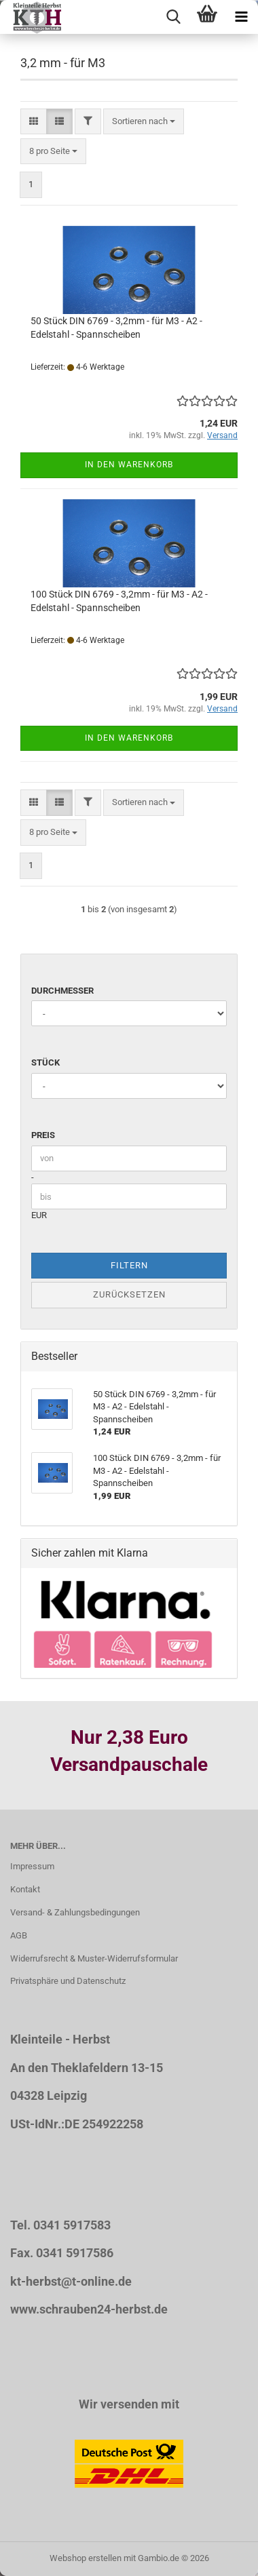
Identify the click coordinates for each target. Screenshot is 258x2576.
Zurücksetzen (129, 1294)
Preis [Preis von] (43, 1135)
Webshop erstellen (86, 2558)
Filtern (129, 1265)
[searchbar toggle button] (173, 17)
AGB (18, 1935)
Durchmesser (62, 990)
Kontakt (25, 1889)
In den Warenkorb (129, 464)
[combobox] (143, 122)
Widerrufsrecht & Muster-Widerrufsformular (94, 1958)
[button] (33, 122)
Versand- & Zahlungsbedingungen (75, 1912)
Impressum (32, 1866)
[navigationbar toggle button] (241, 17)
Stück (45, 1062)
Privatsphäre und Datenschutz (68, 1981)
